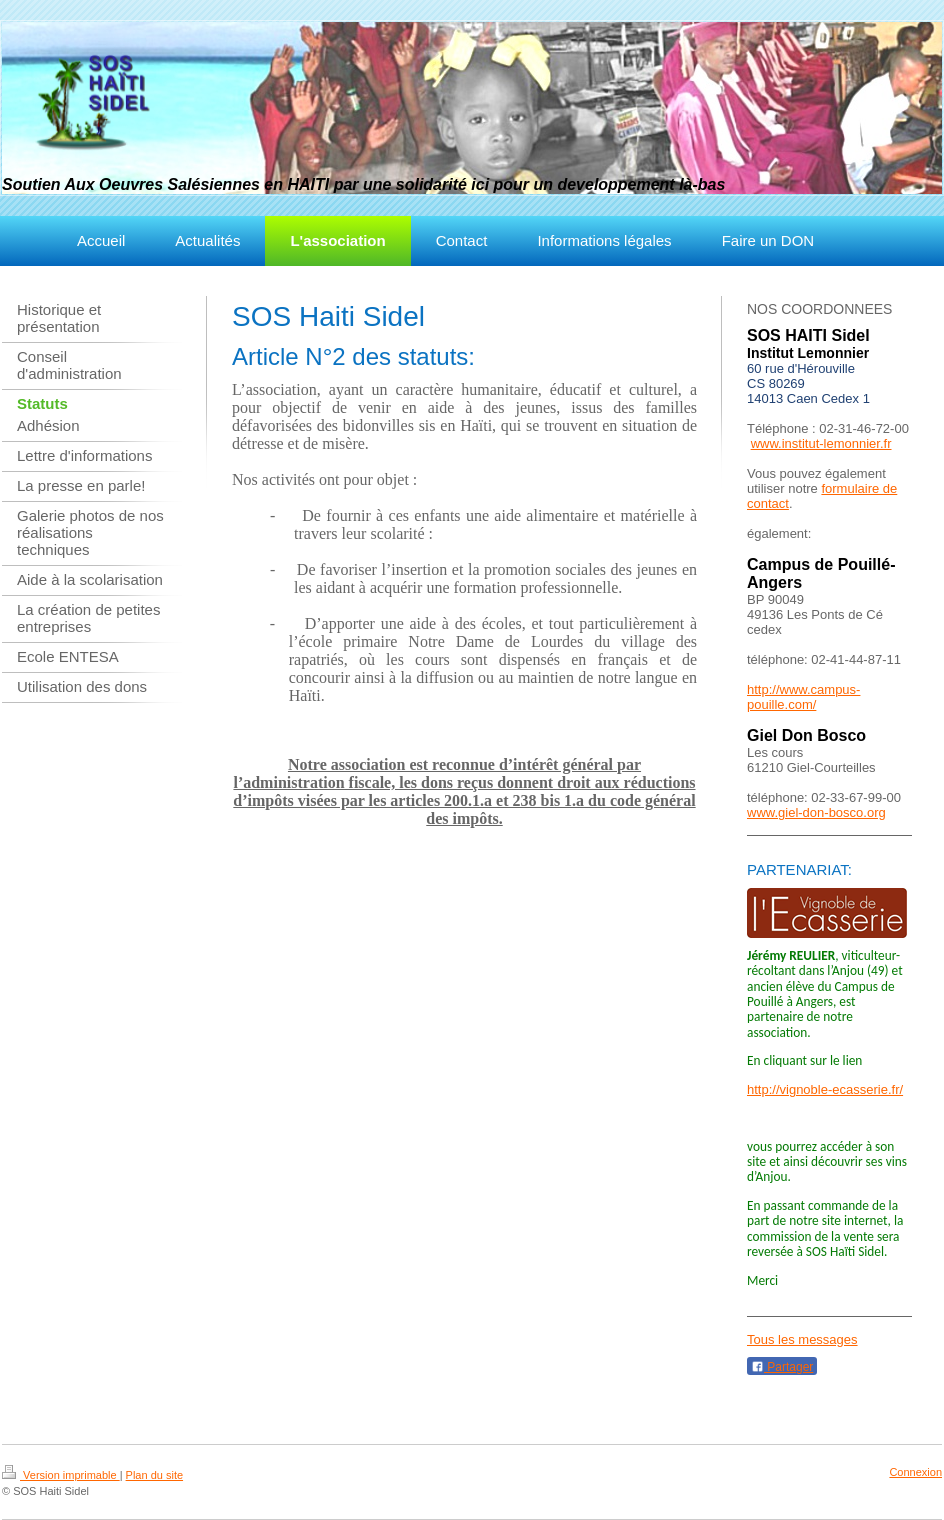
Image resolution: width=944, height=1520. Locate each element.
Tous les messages (802, 1339)
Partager (782, 1367)
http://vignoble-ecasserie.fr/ (825, 1089)
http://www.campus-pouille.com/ (803, 697)
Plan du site (154, 1475)
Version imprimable (61, 1475)
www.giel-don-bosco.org (816, 812)
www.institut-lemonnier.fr (821, 443)
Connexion (915, 1472)
